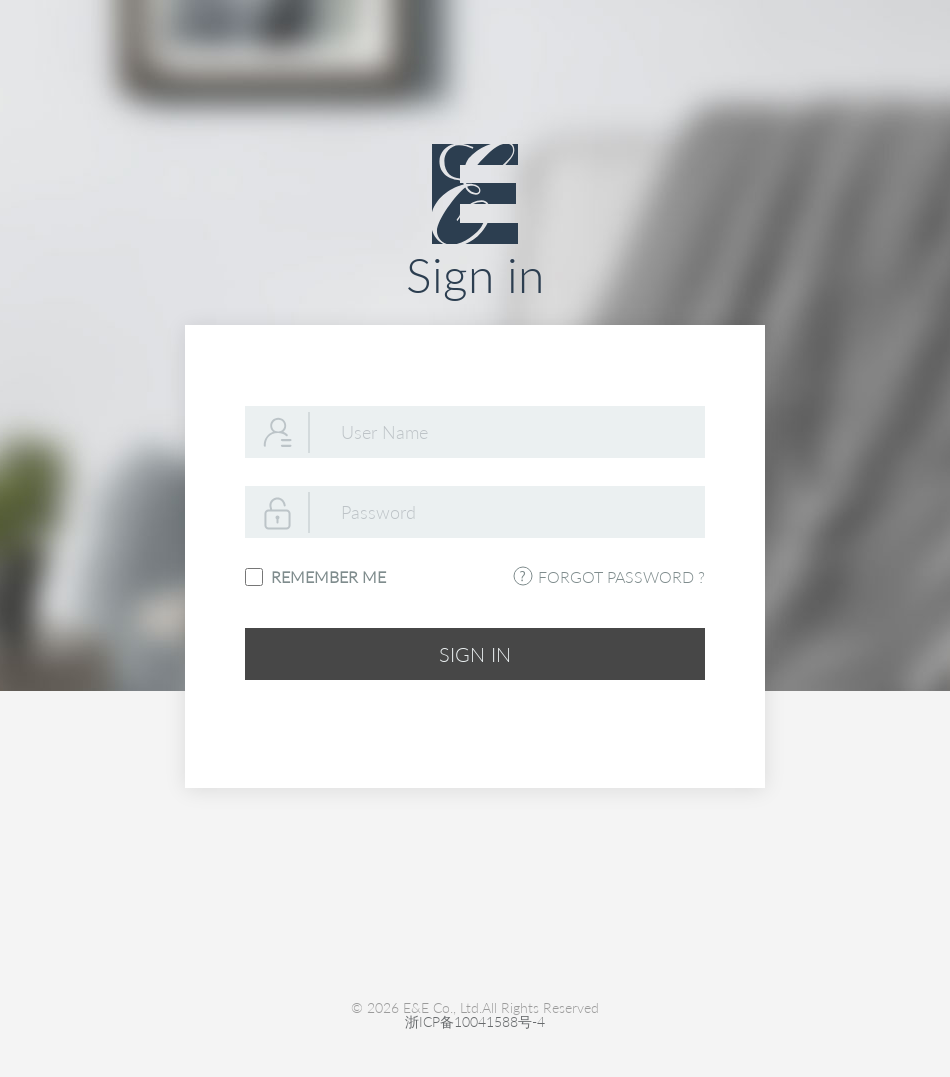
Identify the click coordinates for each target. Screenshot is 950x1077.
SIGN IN (474, 654)
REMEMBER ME (324, 577)
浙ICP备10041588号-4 (475, 1022)
